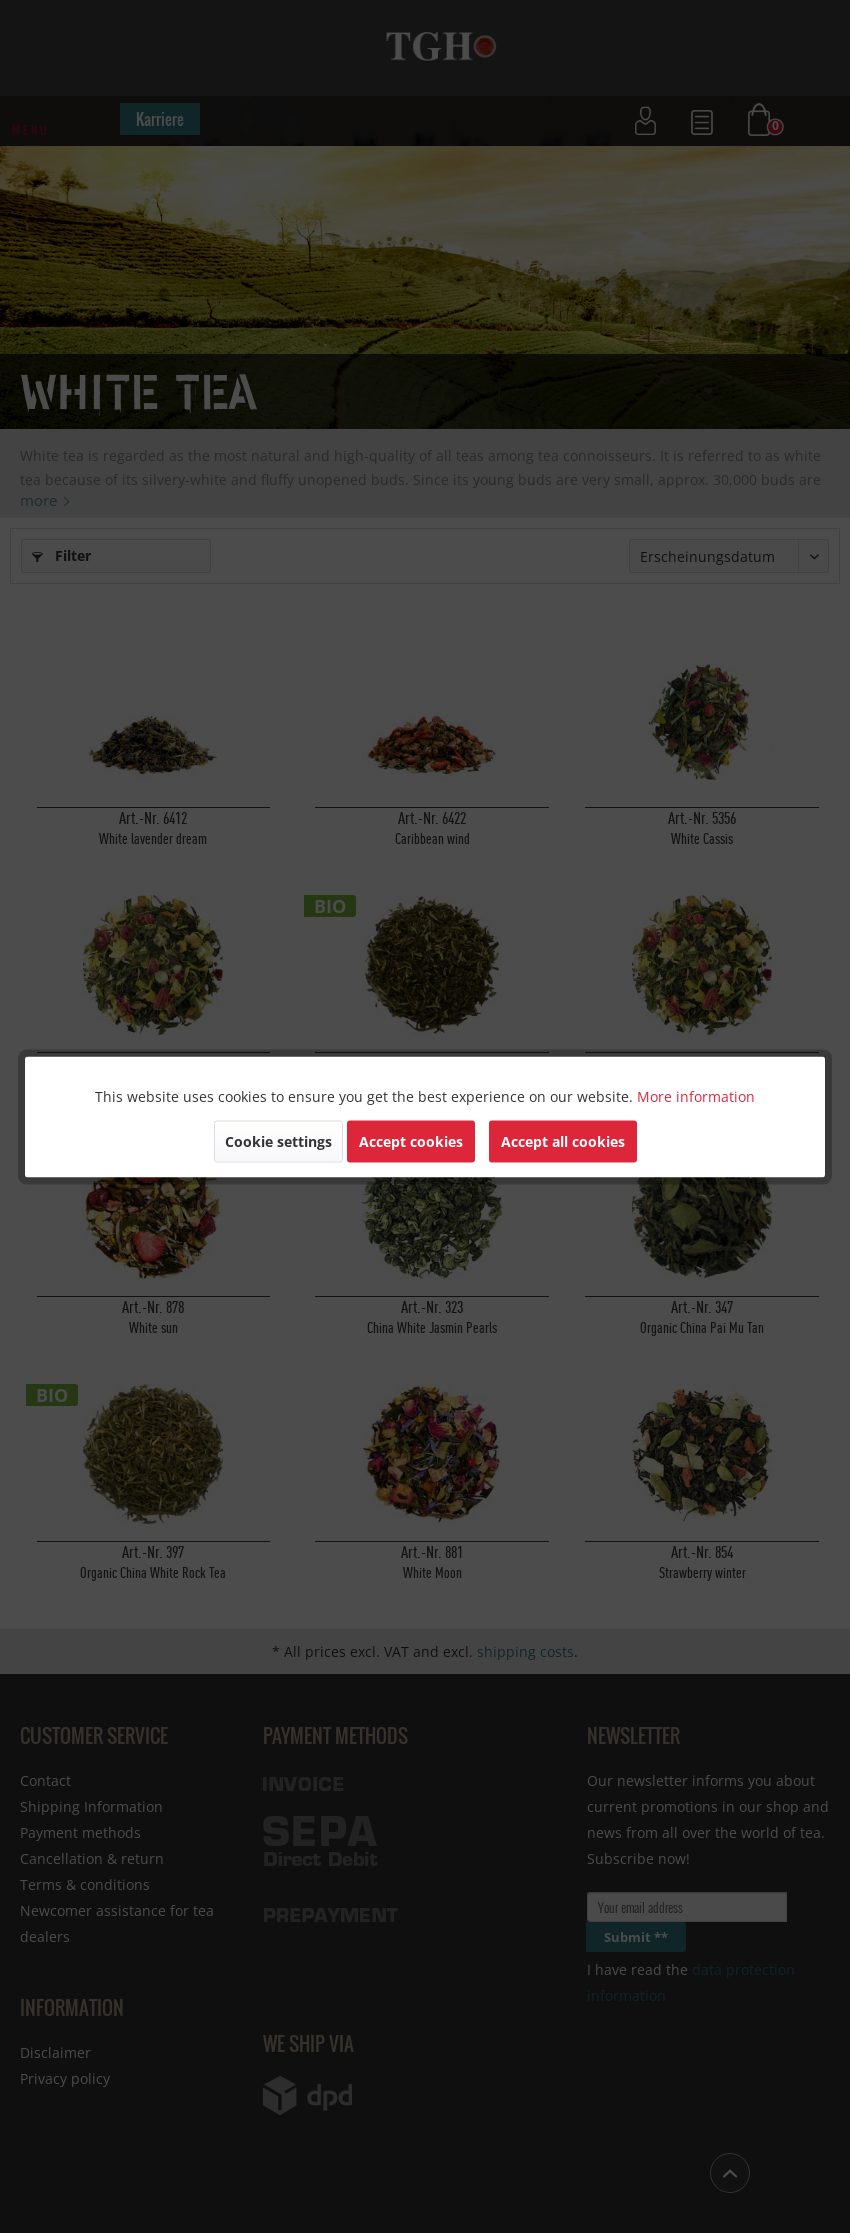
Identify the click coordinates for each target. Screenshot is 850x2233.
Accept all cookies (563, 1140)
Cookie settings (278, 1140)
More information (696, 1095)
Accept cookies (411, 1140)
